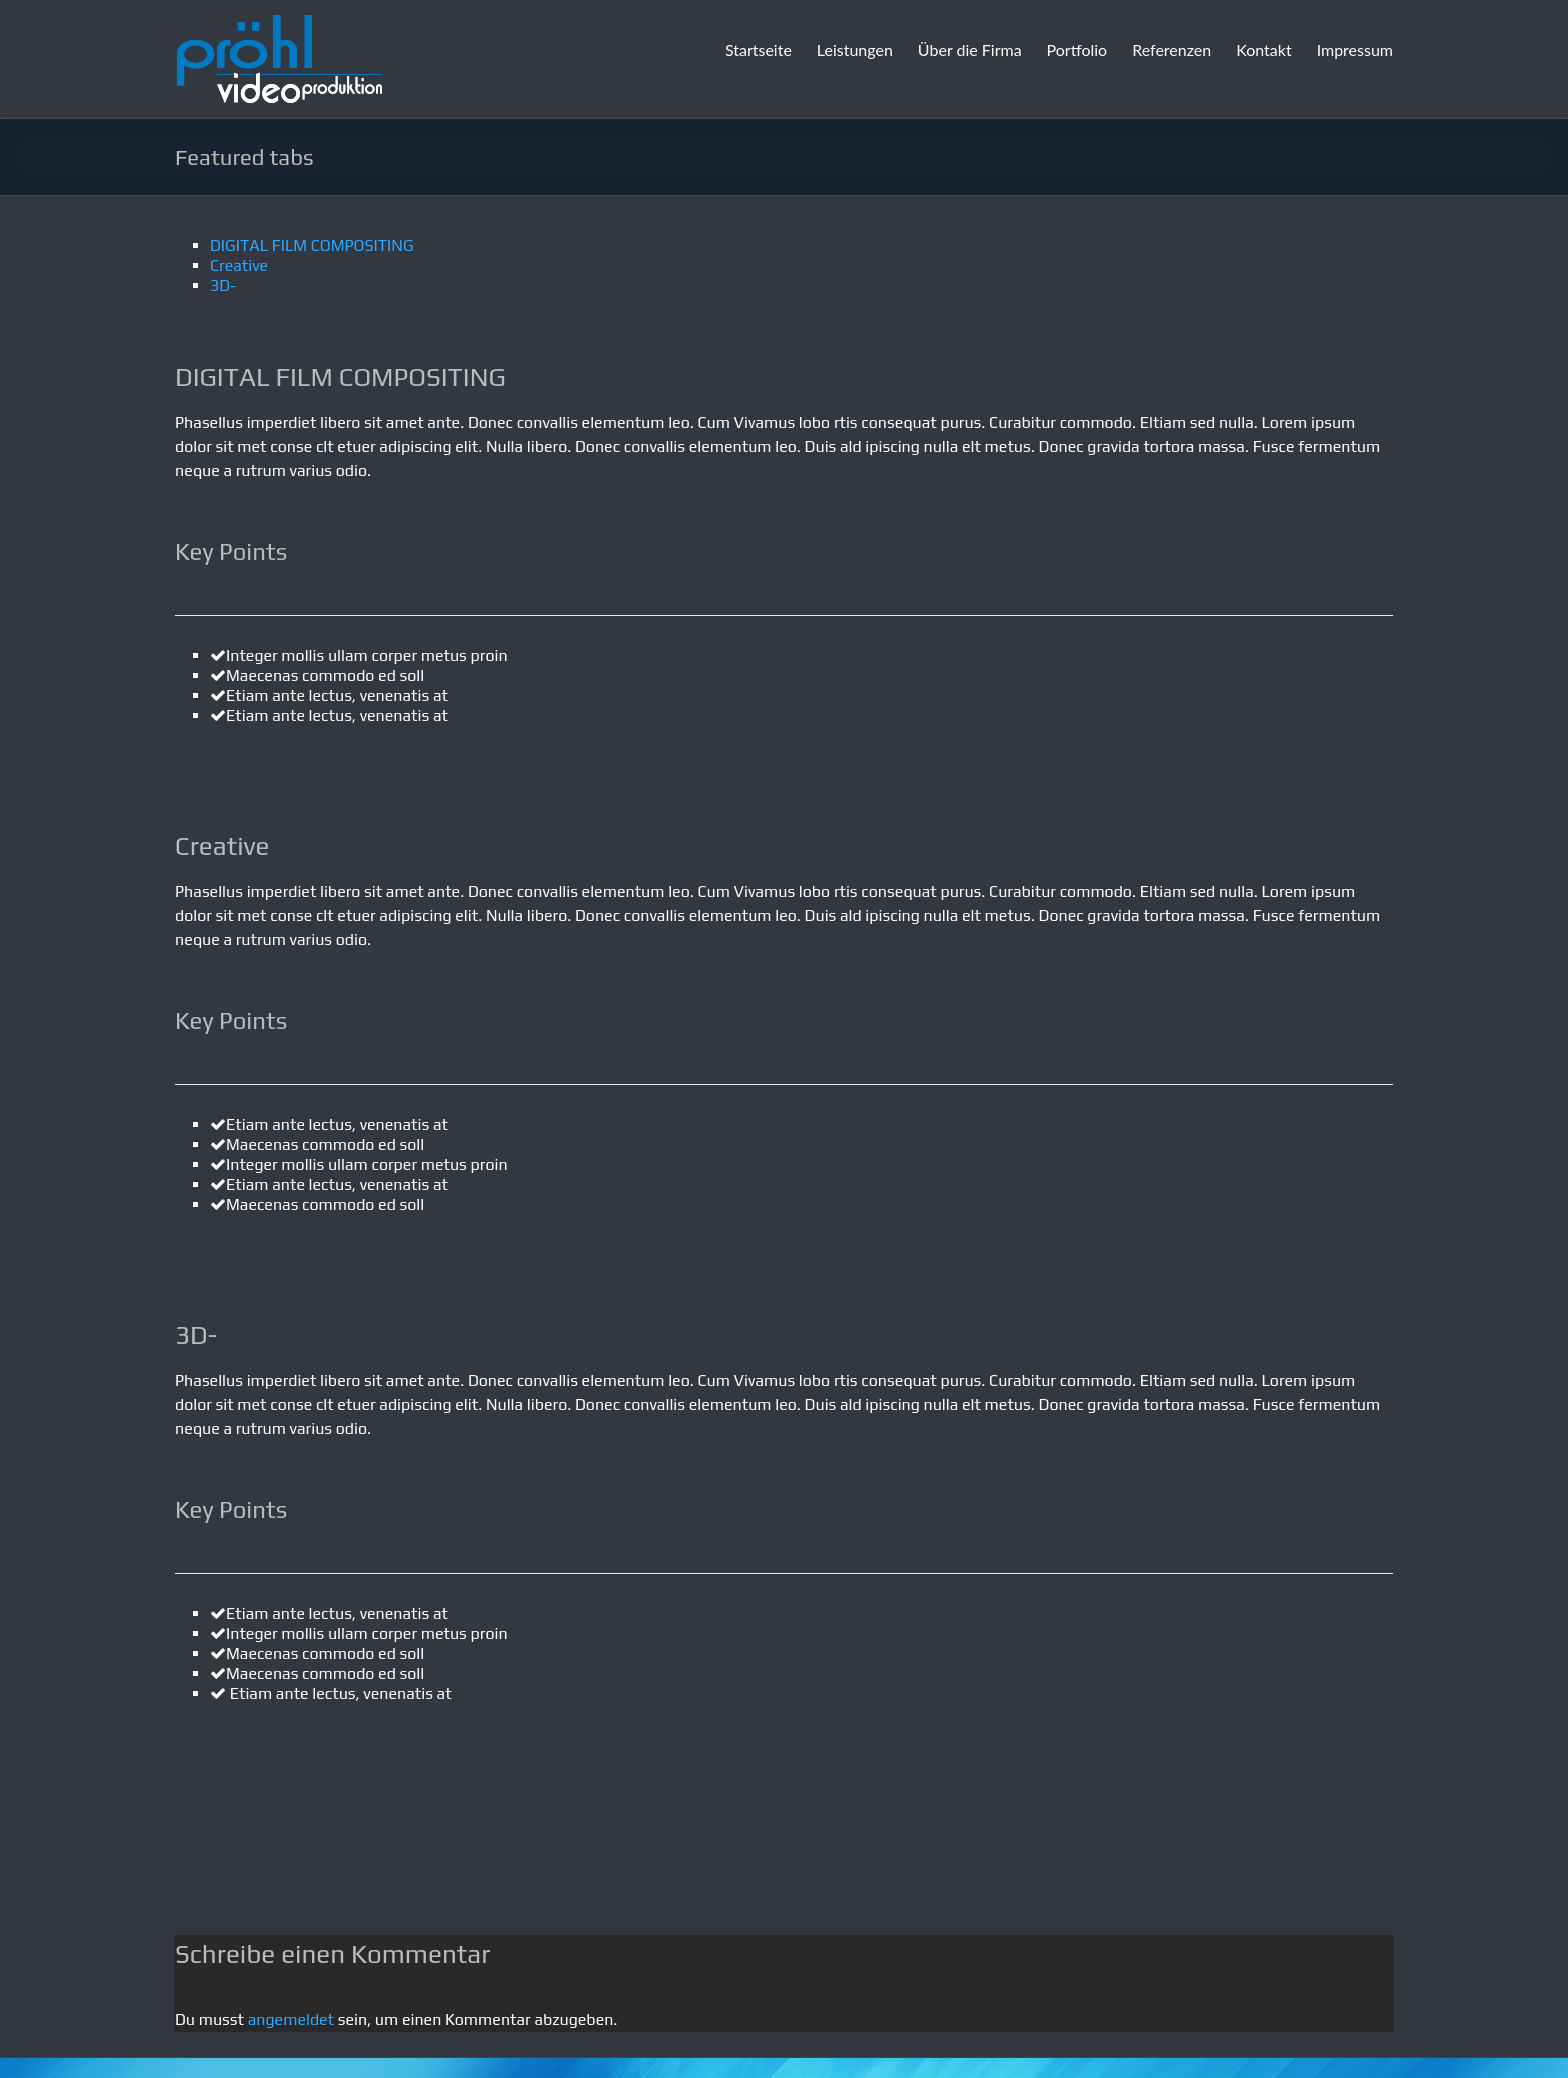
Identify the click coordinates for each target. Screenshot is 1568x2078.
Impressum (1355, 49)
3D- (223, 285)
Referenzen (1171, 49)
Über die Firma (970, 49)
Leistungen (855, 49)
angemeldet (291, 2019)
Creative (239, 265)
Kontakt (1263, 49)
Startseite (758, 49)
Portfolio (1077, 49)
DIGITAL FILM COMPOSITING (312, 245)
